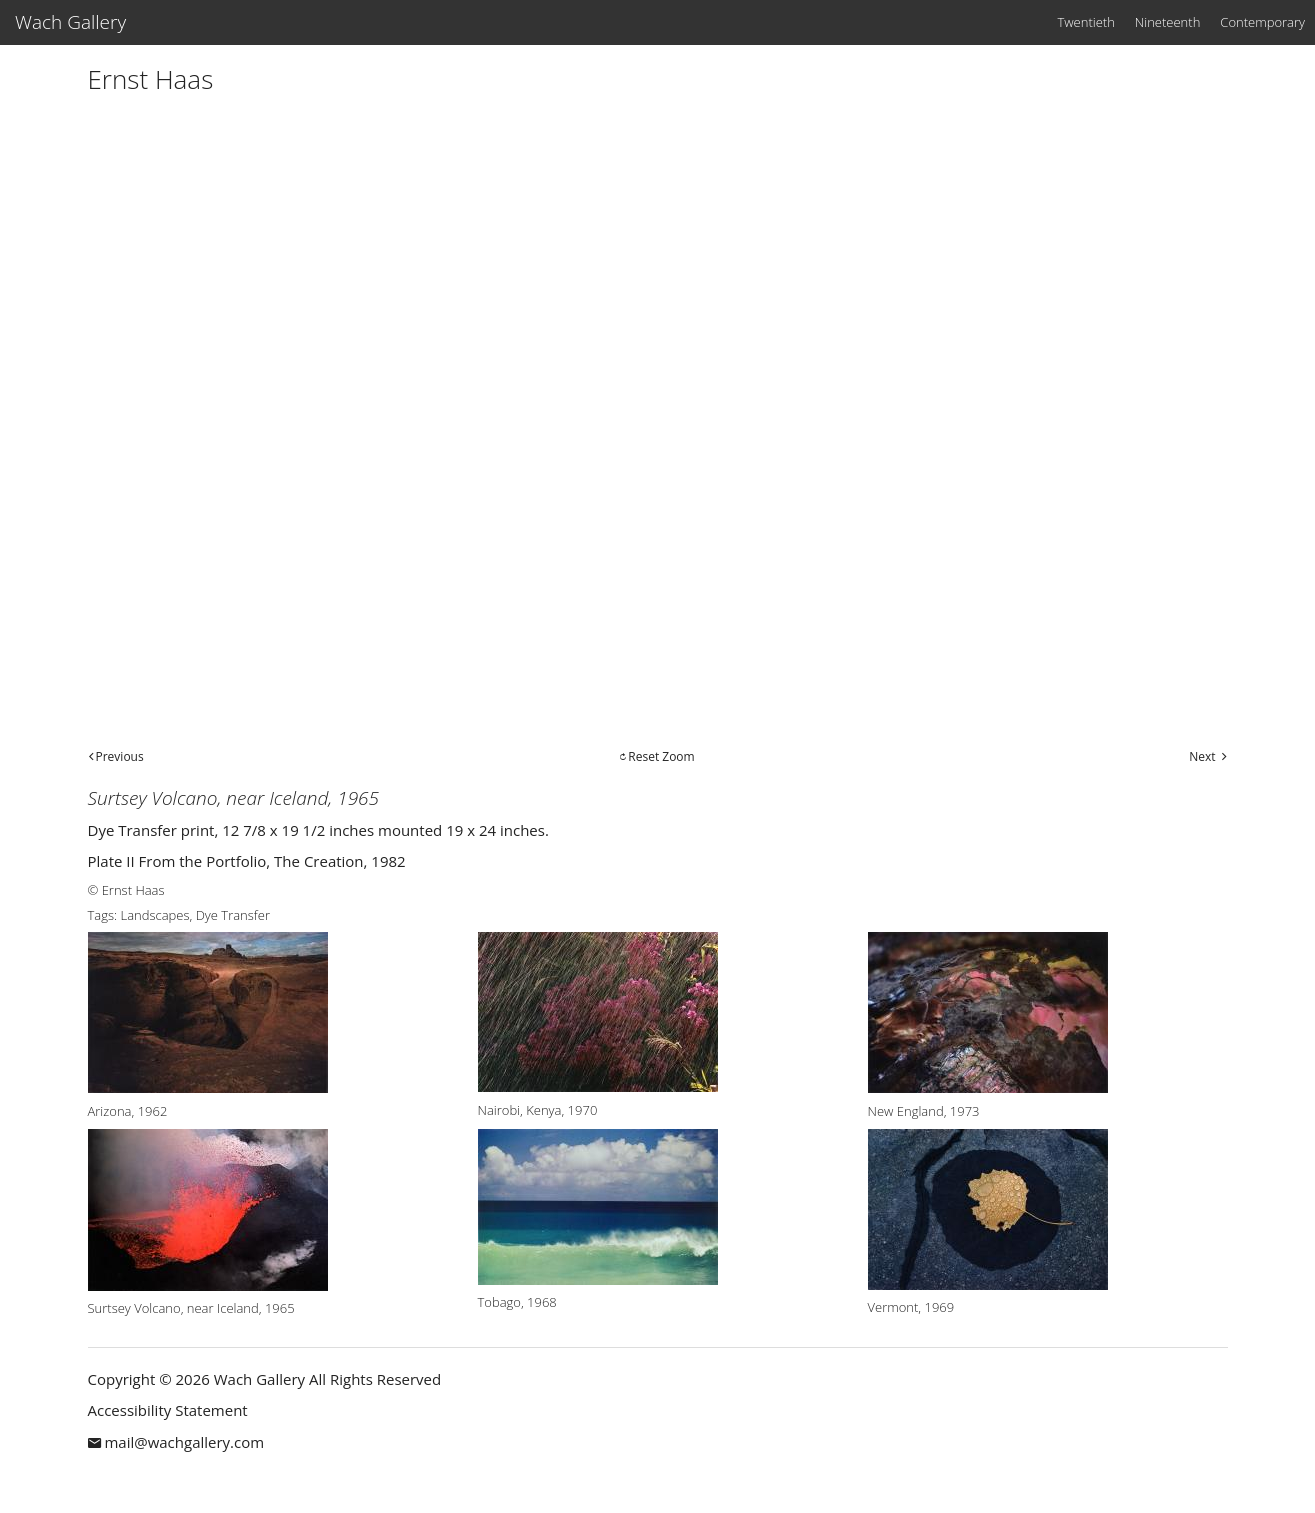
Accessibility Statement (168, 1410)
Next (1202, 756)
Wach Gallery (70, 22)
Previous (120, 756)
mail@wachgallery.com (184, 1442)
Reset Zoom (661, 756)
